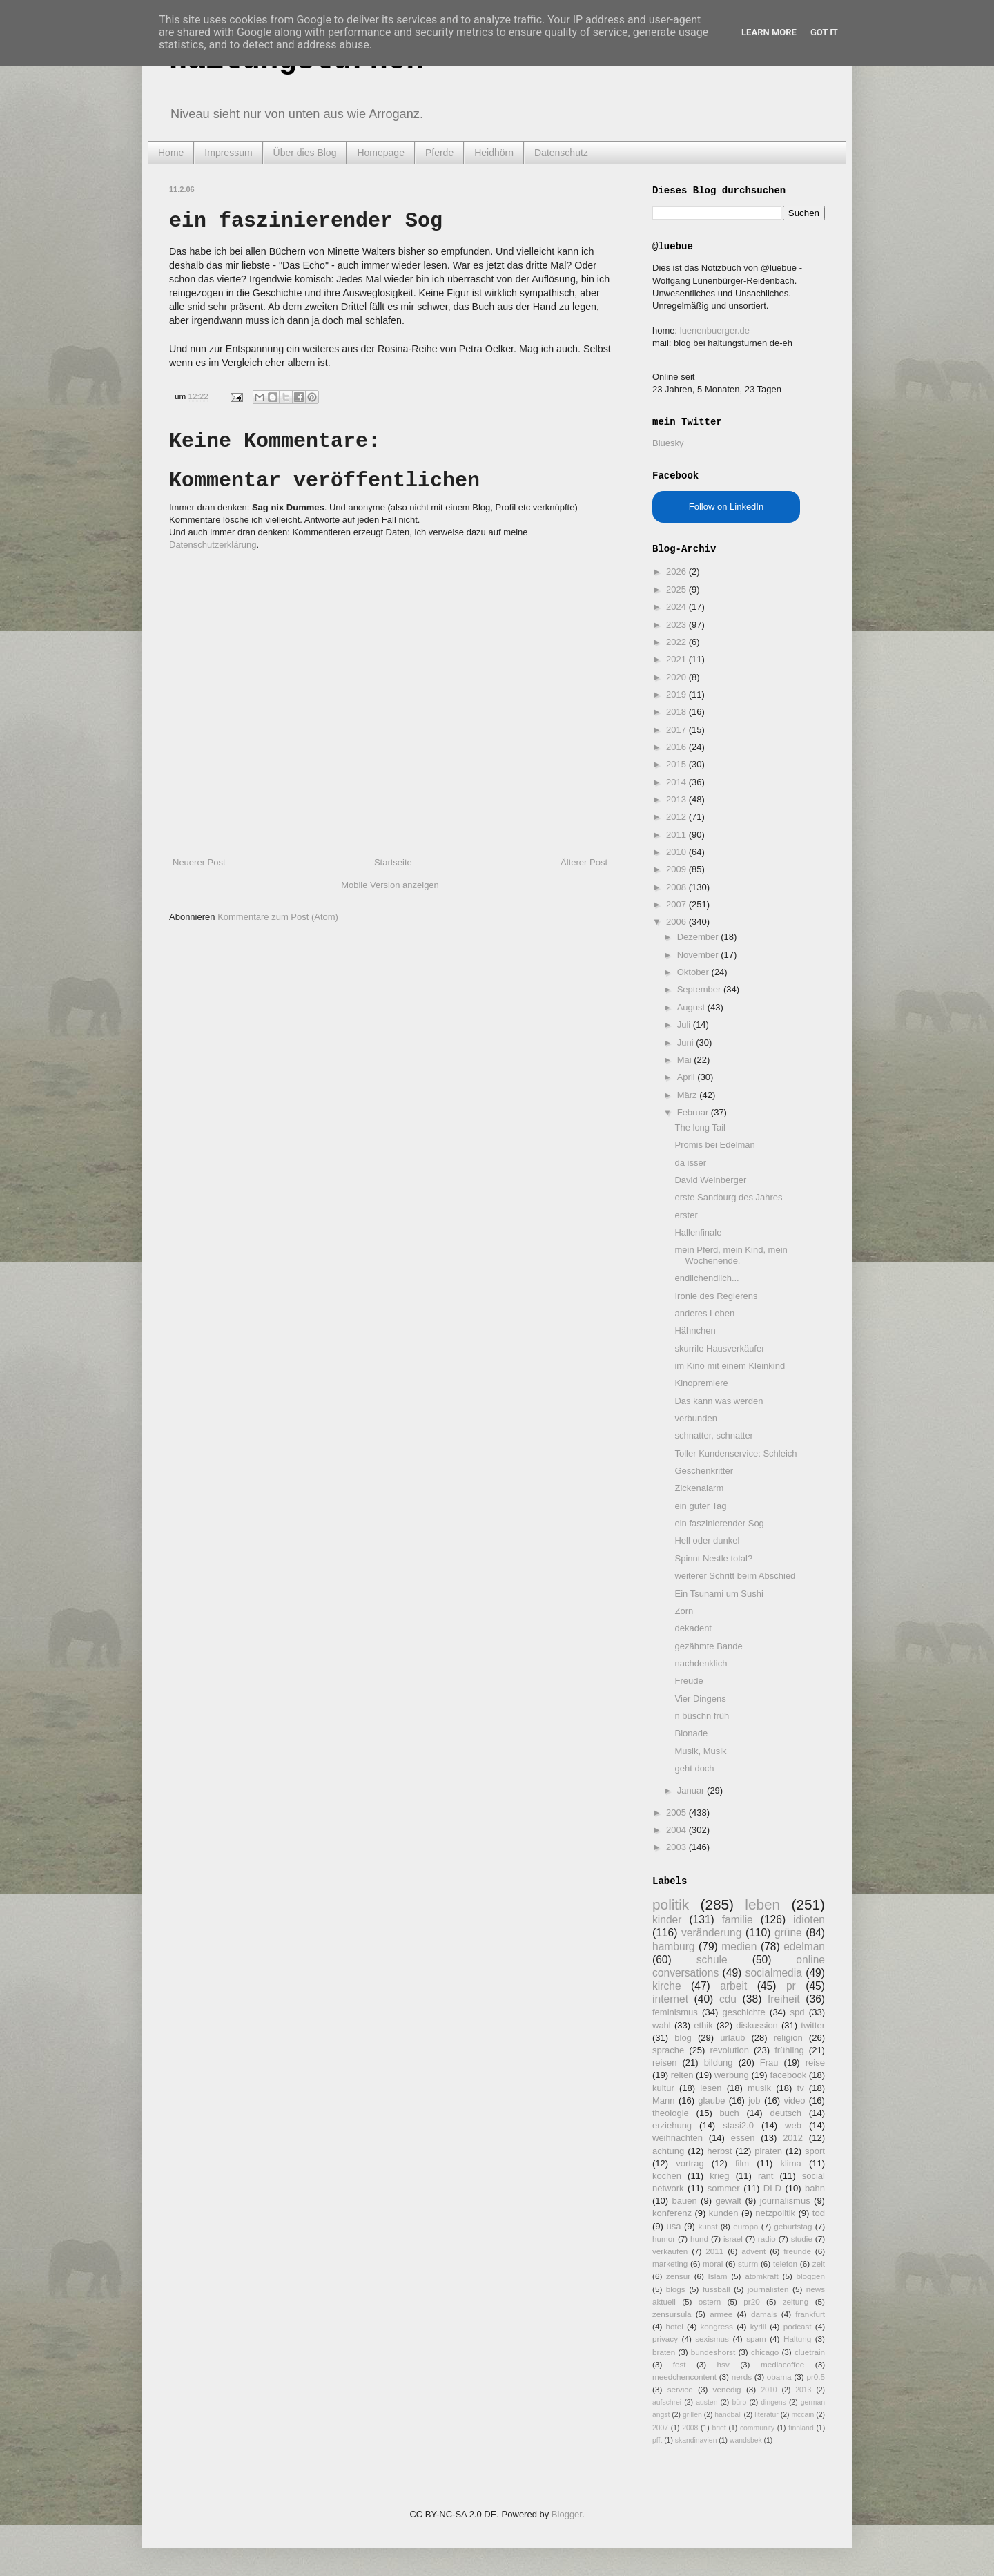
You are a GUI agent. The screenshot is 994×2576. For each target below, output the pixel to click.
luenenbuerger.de (715, 330)
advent (753, 2251)
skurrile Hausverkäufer (719, 1348)
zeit (818, 2263)
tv (800, 2088)
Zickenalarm (698, 1488)
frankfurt (810, 2313)
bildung (718, 2062)
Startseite (393, 862)
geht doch (694, 1768)
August (692, 1007)
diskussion (757, 2025)
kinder (666, 1919)
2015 (677, 764)
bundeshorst (713, 2351)
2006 (677, 921)
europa (745, 2226)
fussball (716, 2289)
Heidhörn (494, 152)
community (757, 2428)
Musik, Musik (700, 1751)
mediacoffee (782, 2364)
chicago (765, 2351)
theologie (670, 2113)
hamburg (673, 1946)
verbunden (695, 1418)
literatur (766, 2415)
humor (663, 2238)
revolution (729, 2050)
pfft (657, 2440)
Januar (692, 1790)
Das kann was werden (718, 1401)
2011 (677, 834)
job (754, 2100)
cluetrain (810, 2351)
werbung (731, 2075)
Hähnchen (694, 1330)
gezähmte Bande (708, 1646)
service (680, 2389)
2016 (677, 747)
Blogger (567, 2514)
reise (815, 2062)
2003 (677, 1847)
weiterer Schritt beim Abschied (734, 1575)
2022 (677, 642)
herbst (719, 2151)
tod (818, 2213)
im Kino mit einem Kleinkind (729, 1366)
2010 (677, 852)
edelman (804, 1946)
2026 (677, 571)
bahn (815, 2188)
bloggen (810, 2275)
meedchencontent (684, 2376)
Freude (688, 1680)
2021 (677, 659)
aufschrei (666, 2402)
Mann (663, 2100)
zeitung (796, 2301)
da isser (690, 1162)
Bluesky (668, 443)
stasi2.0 (738, 2125)
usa (673, 2226)
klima (790, 2163)
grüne (788, 1933)
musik (759, 2088)
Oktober (694, 972)
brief (719, 2428)
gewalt (728, 2200)
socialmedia (774, 1973)
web (793, 2125)
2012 (677, 816)
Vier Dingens (699, 1698)
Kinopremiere (701, 1383)
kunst (707, 2226)
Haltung (797, 2338)
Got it (824, 32)
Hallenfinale (697, 1232)
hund (699, 2238)
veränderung (711, 1933)
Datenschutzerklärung (212, 544)
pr (791, 1986)
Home (171, 152)
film (742, 2163)
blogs (675, 2289)
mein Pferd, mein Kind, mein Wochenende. (730, 1255)
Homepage (381, 152)
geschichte (744, 2012)
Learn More (769, 32)
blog (683, 2037)
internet (670, 1999)
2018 (677, 712)
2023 (677, 624)
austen (706, 2402)
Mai (685, 1060)
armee (721, 2313)
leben (762, 1904)
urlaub (732, 2037)
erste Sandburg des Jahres (728, 1197)
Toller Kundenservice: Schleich (735, 1453)
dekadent (693, 1628)
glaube (711, 2100)
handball (727, 2415)
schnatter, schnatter (713, 1435)
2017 (677, 729)
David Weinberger (710, 1180)
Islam (718, 2275)
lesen (710, 2088)
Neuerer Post (199, 862)
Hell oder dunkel (706, 1540)
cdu (728, 1999)
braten (663, 2351)
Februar (694, 1112)
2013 (677, 799)
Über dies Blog (305, 152)
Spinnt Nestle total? (713, 1558)
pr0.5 (815, 2376)
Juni (686, 1042)
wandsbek (746, 2440)
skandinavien (696, 2440)
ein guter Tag (700, 1506)
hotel (674, 2326)
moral (713, 2263)
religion (788, 2037)
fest (679, 2364)
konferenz (672, 2213)
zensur (678, 2275)
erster (685, 1215)
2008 (677, 887)
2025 (677, 589)
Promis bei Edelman (714, 1145)
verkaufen (670, 2251)
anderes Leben (704, 1313)
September (700, 989)
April (687, 1077)
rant (765, 2176)
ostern (710, 2301)
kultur (663, 2088)
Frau (769, 2062)
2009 (677, 869)
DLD (772, 2188)
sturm (748, 2263)
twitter (813, 2025)
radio (767, 2238)
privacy (665, 2338)
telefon (785, 2263)
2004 (677, 1830)
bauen (684, 2200)
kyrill (758, 2326)
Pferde (439, 152)
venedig (727, 2389)
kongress (717, 2326)
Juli (685, 1024)
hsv (723, 2364)
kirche (666, 1986)
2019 (677, 694)
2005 (677, 1812)
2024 (677, 607)
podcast (797, 2326)
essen (743, 2138)
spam (756, 2338)
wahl (661, 2025)
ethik (703, 2025)
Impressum (228, 152)
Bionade (691, 1733)
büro (739, 2402)
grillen (692, 2415)
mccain (802, 2415)
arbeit (733, 1986)
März (688, 1095)
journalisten (768, 2289)
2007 (677, 904)
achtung (668, 2151)
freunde (797, 2251)
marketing (670, 2263)
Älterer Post (584, 862)
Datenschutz (561, 152)
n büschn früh (701, 1716)
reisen (664, 2062)
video (794, 2100)
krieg (719, 2176)
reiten (682, 2075)
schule (712, 1959)
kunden (724, 2213)
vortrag (689, 2163)
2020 (677, 677)
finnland (800, 2428)
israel (733, 2238)
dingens (773, 2402)
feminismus (675, 2012)
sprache (668, 2050)
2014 (677, 782)
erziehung (672, 2125)
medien (739, 1946)
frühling (789, 2050)
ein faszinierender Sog (718, 1523)
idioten (809, 1919)
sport (815, 2151)
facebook (788, 2075)
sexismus (712, 2338)
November (699, 955)
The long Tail (699, 1127)
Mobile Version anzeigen (390, 885)
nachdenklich (700, 1663)
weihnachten (677, 2138)
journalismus (785, 2200)
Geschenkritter (703, 1470)
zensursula (672, 2313)
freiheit (784, 1999)
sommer (724, 2188)
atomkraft (762, 2275)
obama (779, 2376)
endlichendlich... (706, 1278)
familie (737, 1919)
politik (670, 1904)
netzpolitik (775, 2213)
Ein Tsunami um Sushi (718, 1593)
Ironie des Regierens (715, 1296)
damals (764, 2313)
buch (729, 2113)
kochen (666, 2176)
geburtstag (793, 2226)
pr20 (751, 2301)
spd (797, 2012)
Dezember (699, 937)
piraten (768, 2151)
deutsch (785, 2113)
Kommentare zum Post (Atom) (277, 917)
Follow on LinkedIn (726, 506)
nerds (742, 2376)
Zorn (683, 1611)
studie (801, 2238)
